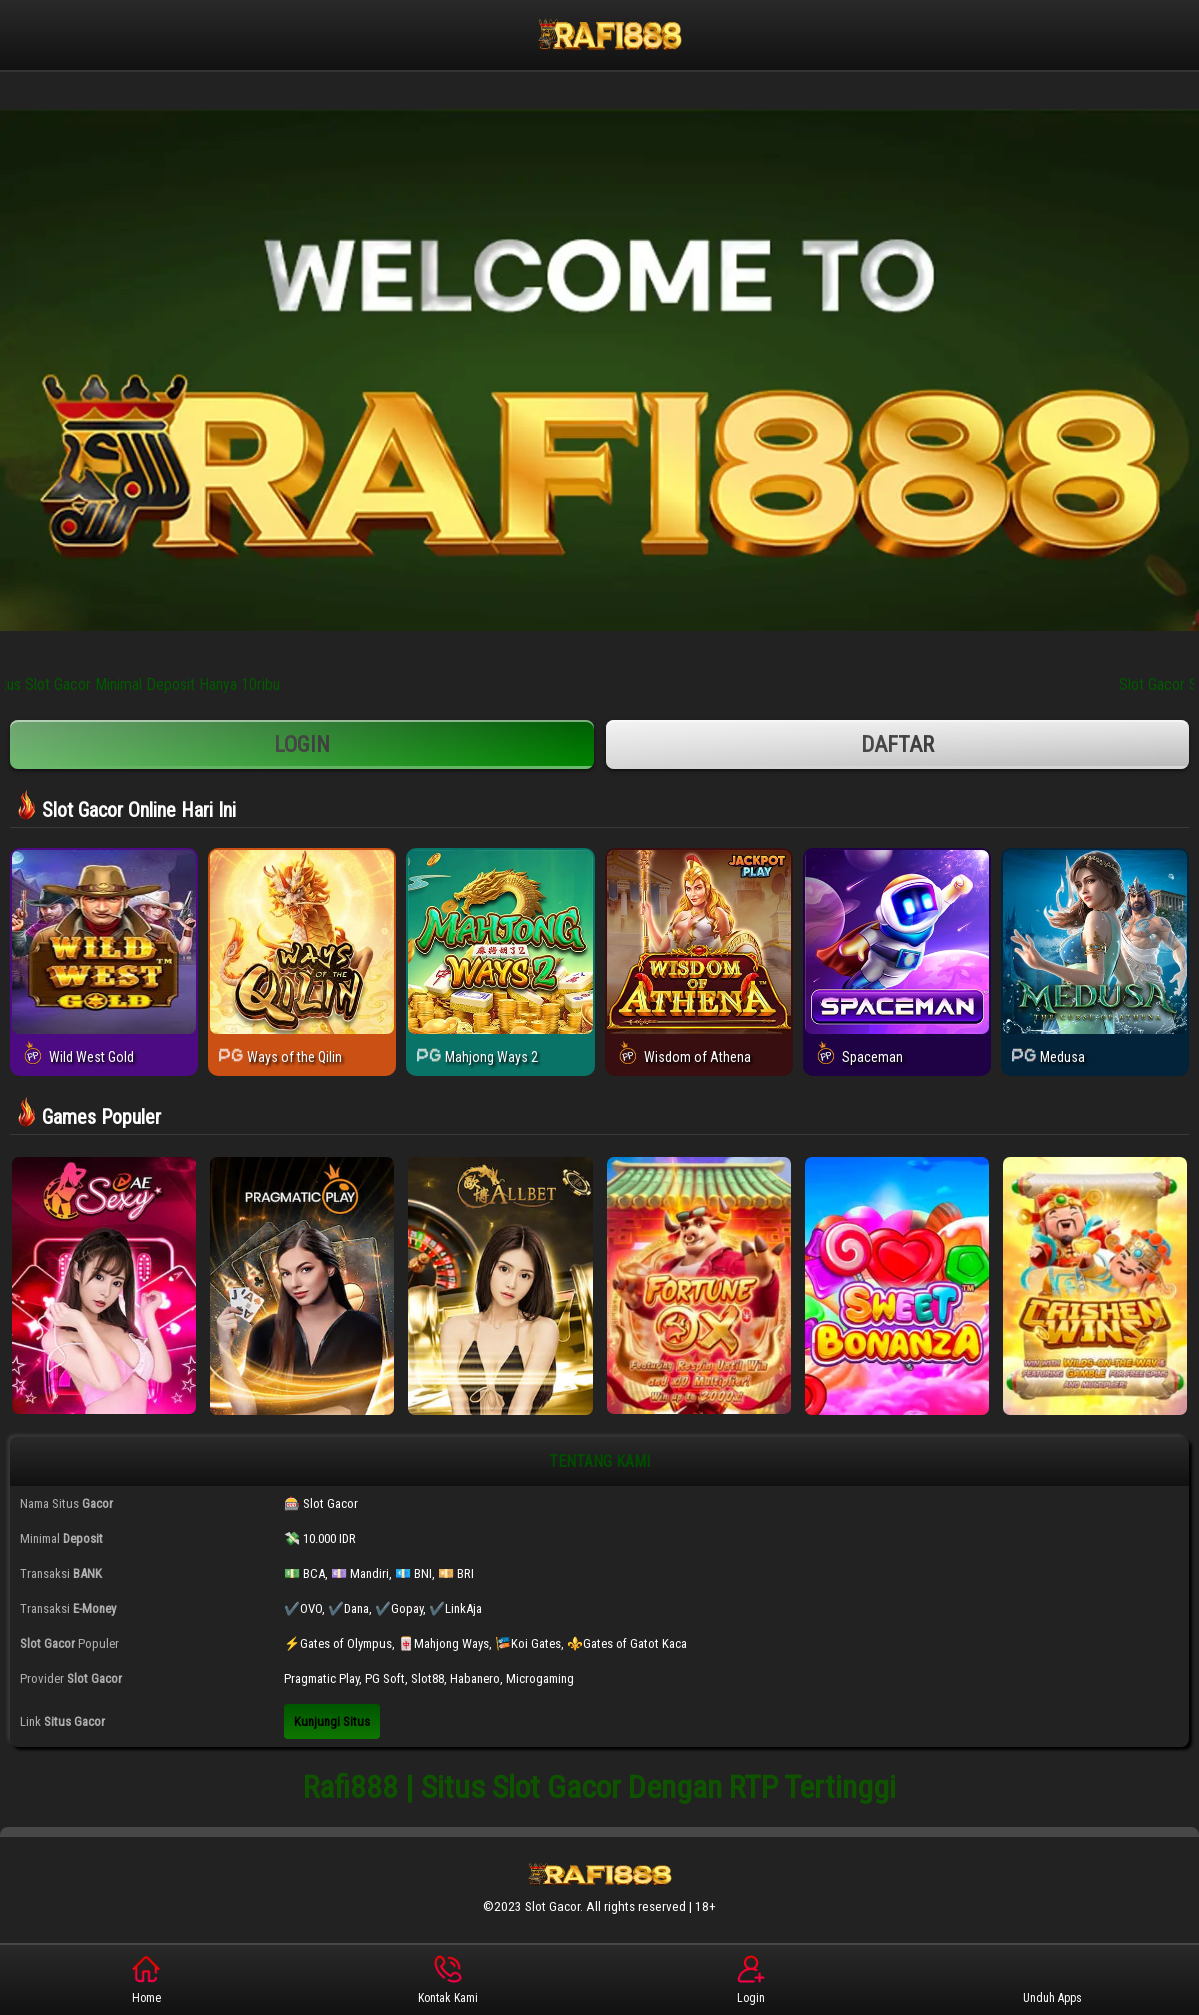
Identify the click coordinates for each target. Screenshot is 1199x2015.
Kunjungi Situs (332, 1721)
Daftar (898, 744)
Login (302, 744)
